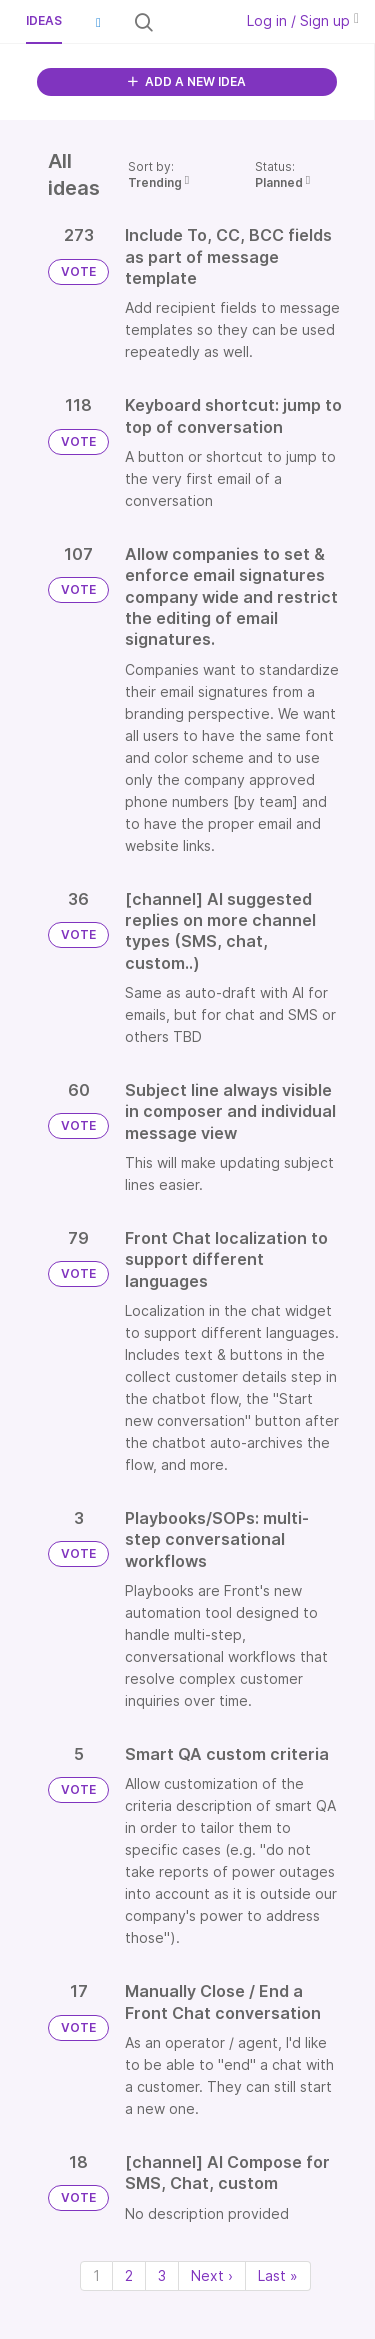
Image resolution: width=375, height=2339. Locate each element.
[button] (98, 22)
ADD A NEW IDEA (187, 81)
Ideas (44, 20)
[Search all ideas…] (191, 22)
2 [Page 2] (129, 2275)
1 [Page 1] (96, 2275)
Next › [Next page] (212, 2275)
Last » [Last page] (278, 2275)
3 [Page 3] (162, 2275)
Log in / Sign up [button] (303, 20)
